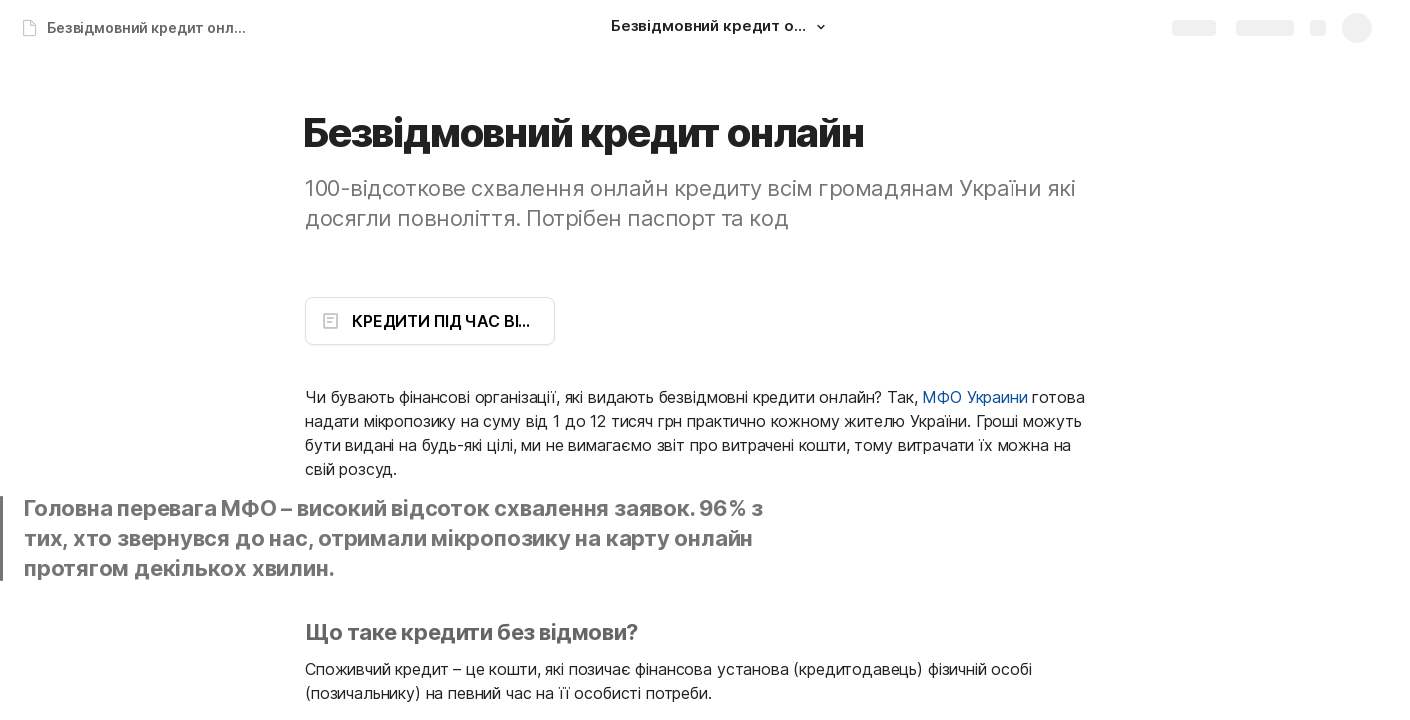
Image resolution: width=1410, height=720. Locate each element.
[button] (821, 27)
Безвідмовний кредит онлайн (153, 27)
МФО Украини (974, 397)
